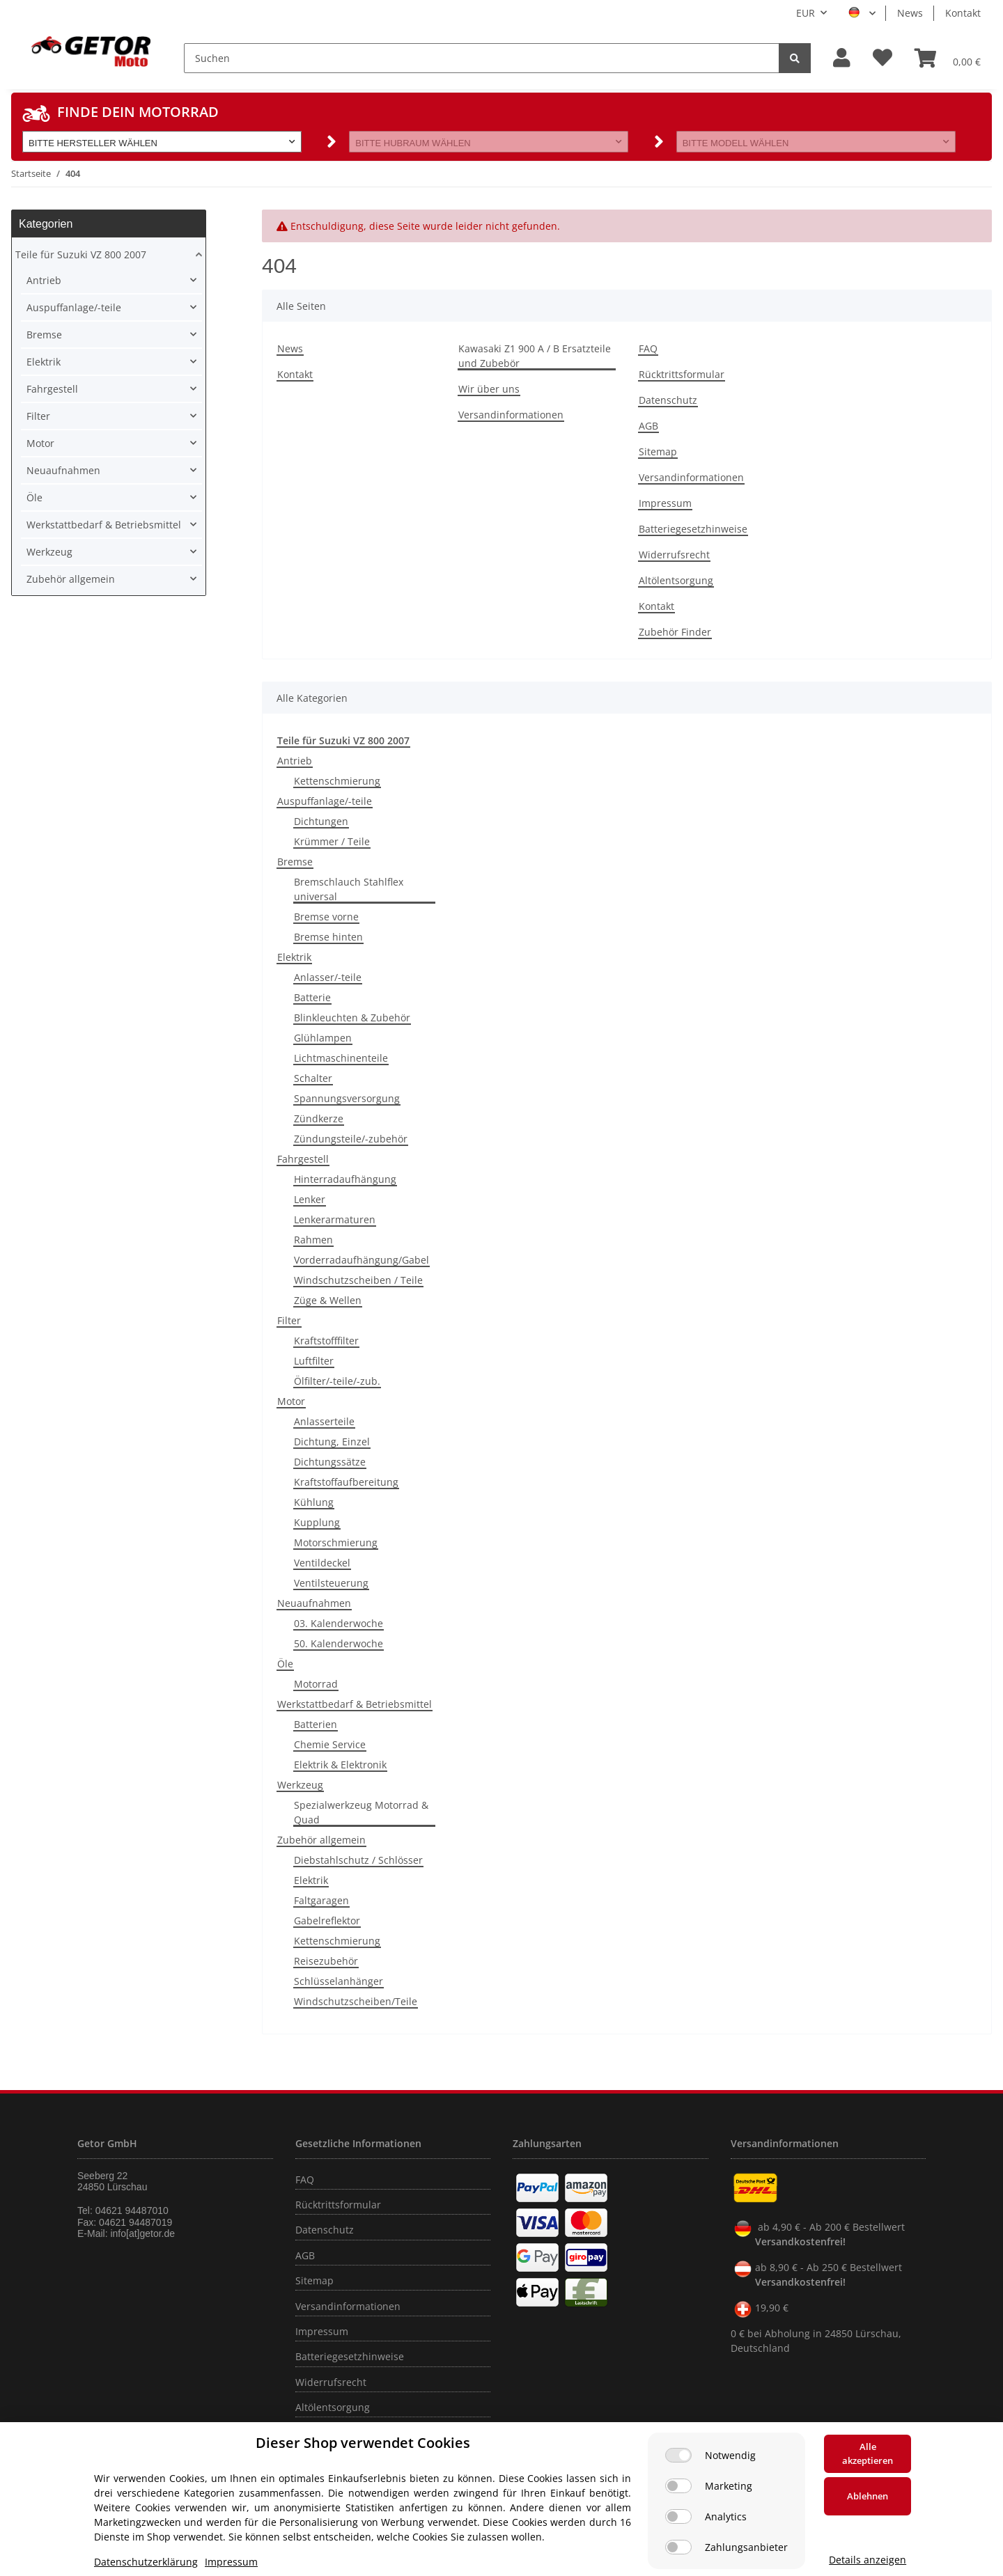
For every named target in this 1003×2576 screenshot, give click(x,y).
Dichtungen (321, 821)
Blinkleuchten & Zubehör (352, 1017)
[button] (842, 58)
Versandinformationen (510, 414)
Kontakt (963, 12)
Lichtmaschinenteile (341, 1058)
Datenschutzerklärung (146, 2561)
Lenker (309, 1199)
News (910, 12)
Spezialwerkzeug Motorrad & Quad (361, 1812)
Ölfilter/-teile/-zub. (337, 1381)
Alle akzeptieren (867, 2453)
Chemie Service (330, 1744)
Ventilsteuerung (331, 1582)
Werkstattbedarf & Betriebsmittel (354, 1704)
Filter (289, 1320)
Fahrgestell (303, 1158)
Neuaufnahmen (314, 1603)
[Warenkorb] (947, 57)
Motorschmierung (336, 1542)
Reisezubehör (326, 1961)
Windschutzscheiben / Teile (358, 1280)
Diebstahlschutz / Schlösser (358, 1860)
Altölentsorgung (676, 580)
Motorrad (316, 1683)
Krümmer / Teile (332, 841)
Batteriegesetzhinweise (693, 528)
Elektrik (294, 957)
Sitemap (658, 451)
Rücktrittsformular (681, 374)
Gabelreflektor (327, 1920)
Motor (291, 1401)
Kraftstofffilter (326, 1340)
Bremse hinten (328, 936)
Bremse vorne (326, 916)
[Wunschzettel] (882, 58)
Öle (285, 1663)
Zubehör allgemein (321, 1839)
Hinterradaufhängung (345, 1179)
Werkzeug (300, 1784)
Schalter (313, 1078)
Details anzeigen (867, 2559)
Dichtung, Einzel (332, 1441)
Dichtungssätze (330, 1461)
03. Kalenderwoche (338, 1623)
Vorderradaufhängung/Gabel (361, 1259)
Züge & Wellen (327, 1300)
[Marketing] (678, 2486)
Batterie (312, 997)
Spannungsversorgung (347, 1098)
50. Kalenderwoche (338, 1643)
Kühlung (314, 1502)
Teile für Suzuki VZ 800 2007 (80, 254)
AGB (648, 425)
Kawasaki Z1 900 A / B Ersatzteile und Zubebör (534, 356)
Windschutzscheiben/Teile (355, 2001)
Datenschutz (668, 400)
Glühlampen (323, 1037)
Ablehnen (867, 2496)
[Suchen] (481, 58)
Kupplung (317, 1522)
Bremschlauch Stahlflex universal (348, 889)
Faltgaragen (321, 1900)
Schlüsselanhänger (338, 1981)
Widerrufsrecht (674, 554)
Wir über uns (489, 388)
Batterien (315, 1724)
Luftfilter (314, 1360)
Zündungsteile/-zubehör (350, 1138)
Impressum (665, 503)
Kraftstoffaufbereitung (346, 1482)
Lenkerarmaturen (334, 1219)
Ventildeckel (322, 1562)
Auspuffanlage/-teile (324, 801)
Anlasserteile (324, 1421)
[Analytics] (678, 2516)
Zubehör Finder (675, 631)
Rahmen (313, 1239)
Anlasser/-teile (327, 977)
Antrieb (294, 760)
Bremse (295, 861)
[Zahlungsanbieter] (678, 2547)
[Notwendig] (678, 2455)
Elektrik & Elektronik (340, 1764)
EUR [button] (805, 12)
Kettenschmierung (337, 780)
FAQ (648, 348)
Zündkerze (318, 1118)
